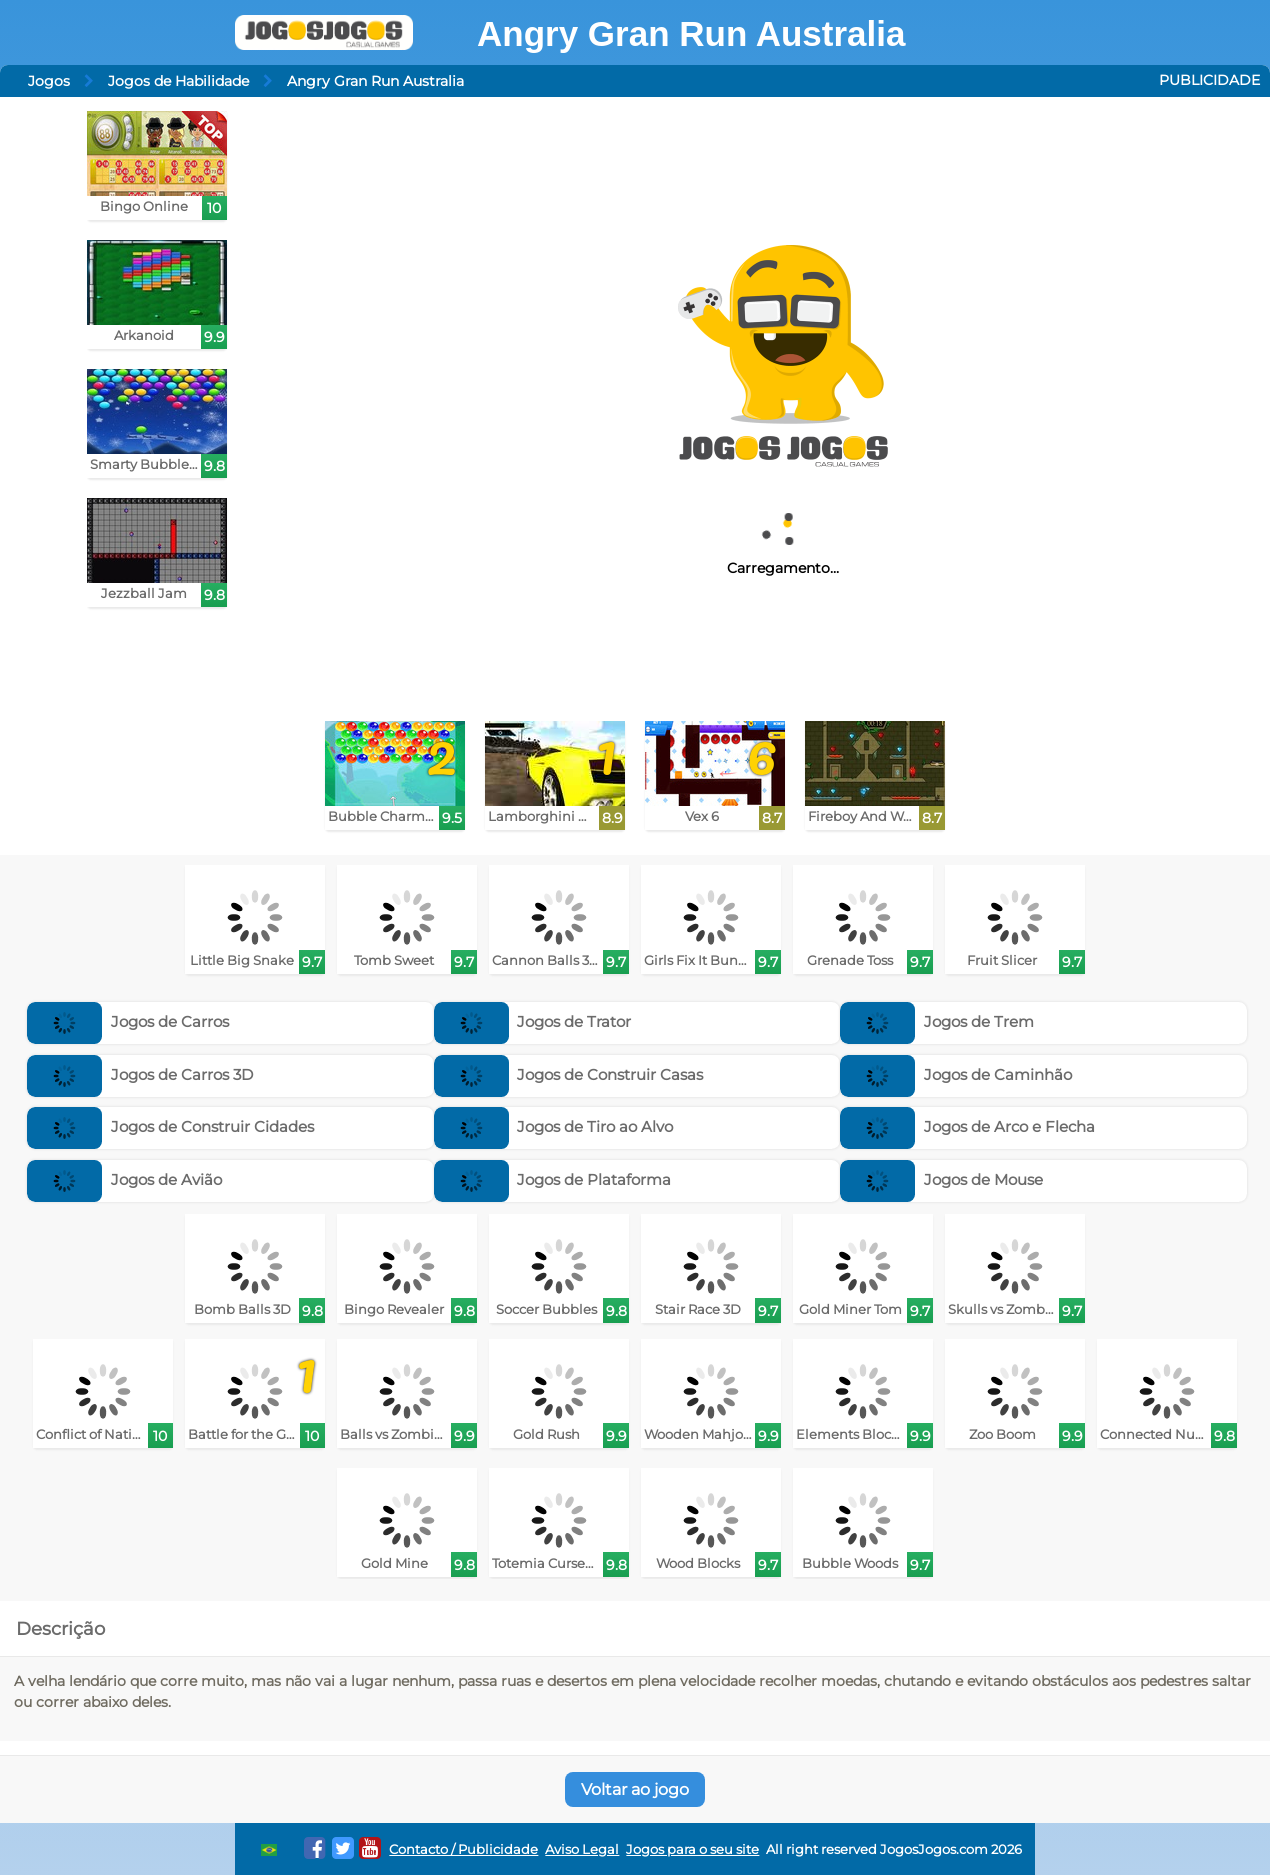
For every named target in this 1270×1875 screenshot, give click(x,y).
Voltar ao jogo (635, 1789)
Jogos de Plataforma (553, 1179)
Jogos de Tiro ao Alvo (554, 1126)
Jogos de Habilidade (178, 81)
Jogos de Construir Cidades (170, 1126)
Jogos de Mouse (941, 1179)
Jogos (49, 81)
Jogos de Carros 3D (140, 1074)
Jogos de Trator (533, 1021)
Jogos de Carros (128, 1021)
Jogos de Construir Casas (569, 1074)
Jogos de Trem (937, 1021)
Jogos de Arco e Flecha (967, 1126)
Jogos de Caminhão (956, 1074)
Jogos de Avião (124, 1179)
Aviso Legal (582, 1849)
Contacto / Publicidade (463, 1849)
